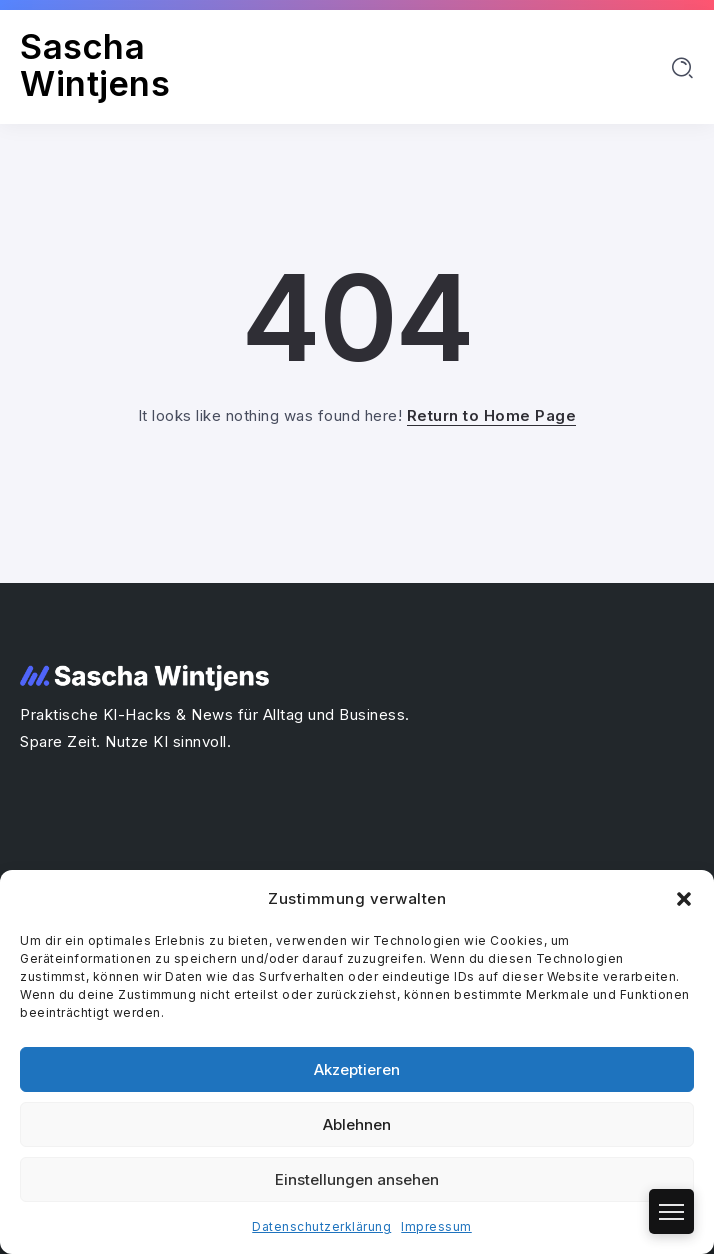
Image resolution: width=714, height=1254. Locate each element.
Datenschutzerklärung (321, 1226)
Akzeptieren (357, 1069)
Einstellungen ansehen (357, 1179)
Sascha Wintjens (95, 65)
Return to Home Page (492, 415)
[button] (684, 899)
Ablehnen (357, 1124)
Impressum (436, 1226)
